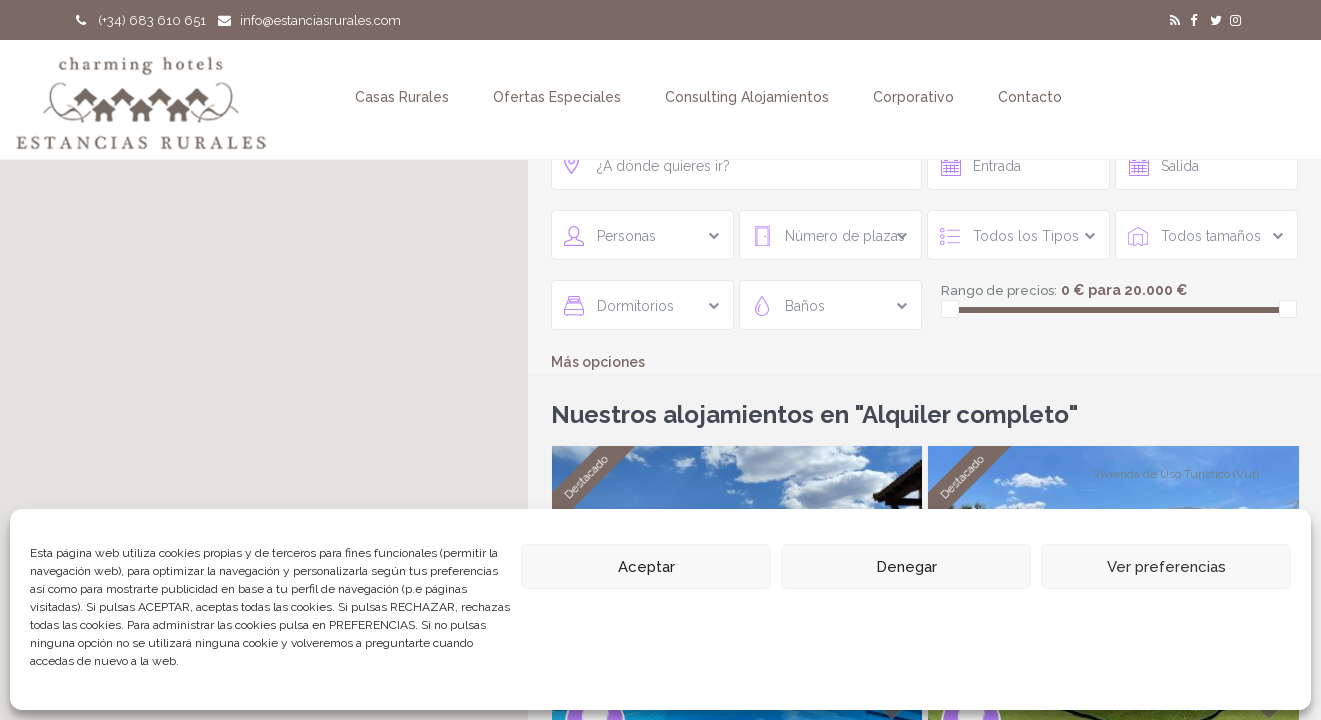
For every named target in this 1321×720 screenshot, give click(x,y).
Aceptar (646, 567)
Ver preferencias (1166, 567)
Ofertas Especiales (557, 97)
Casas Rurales (402, 97)
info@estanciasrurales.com (309, 20)
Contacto (1030, 97)
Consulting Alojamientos (747, 97)
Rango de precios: (999, 290)
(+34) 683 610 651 (141, 20)
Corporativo (913, 97)
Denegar (906, 567)
